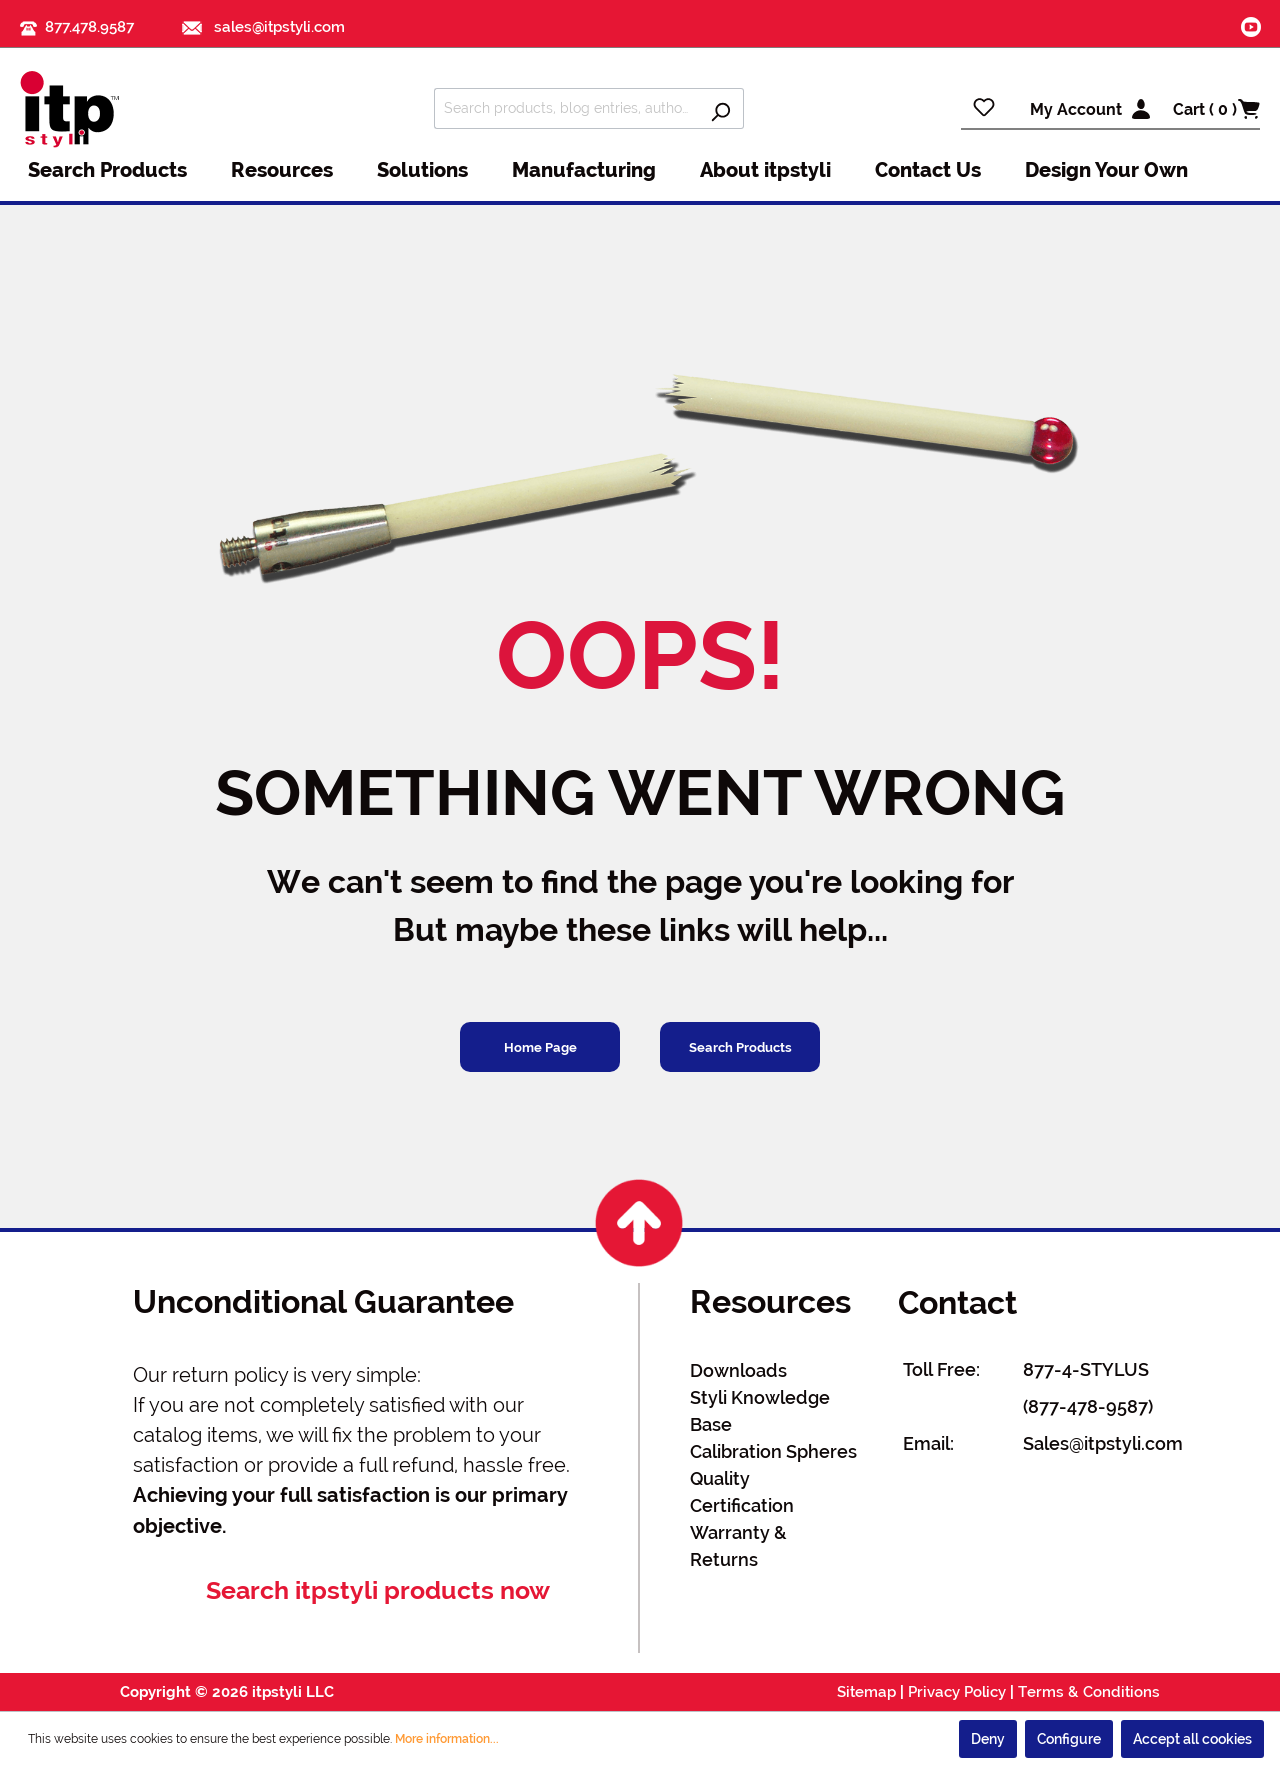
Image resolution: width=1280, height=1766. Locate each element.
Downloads (738, 1370)
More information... (447, 1739)
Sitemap (866, 1692)
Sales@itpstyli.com (1103, 1443)
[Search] (720, 108)
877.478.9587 (89, 27)
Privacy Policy (957, 1692)
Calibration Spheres (773, 1451)
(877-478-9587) (1088, 1406)
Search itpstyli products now (378, 1590)
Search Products (740, 1047)
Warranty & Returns (738, 1546)
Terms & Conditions (1089, 1692)
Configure (1069, 1739)
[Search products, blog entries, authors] (566, 108)
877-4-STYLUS (1086, 1369)
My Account (1076, 109)
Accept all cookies (1192, 1739)
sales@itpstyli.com (263, 27)
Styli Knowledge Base (760, 1411)
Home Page (540, 1047)
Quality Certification (742, 1492)
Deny (988, 1739)
